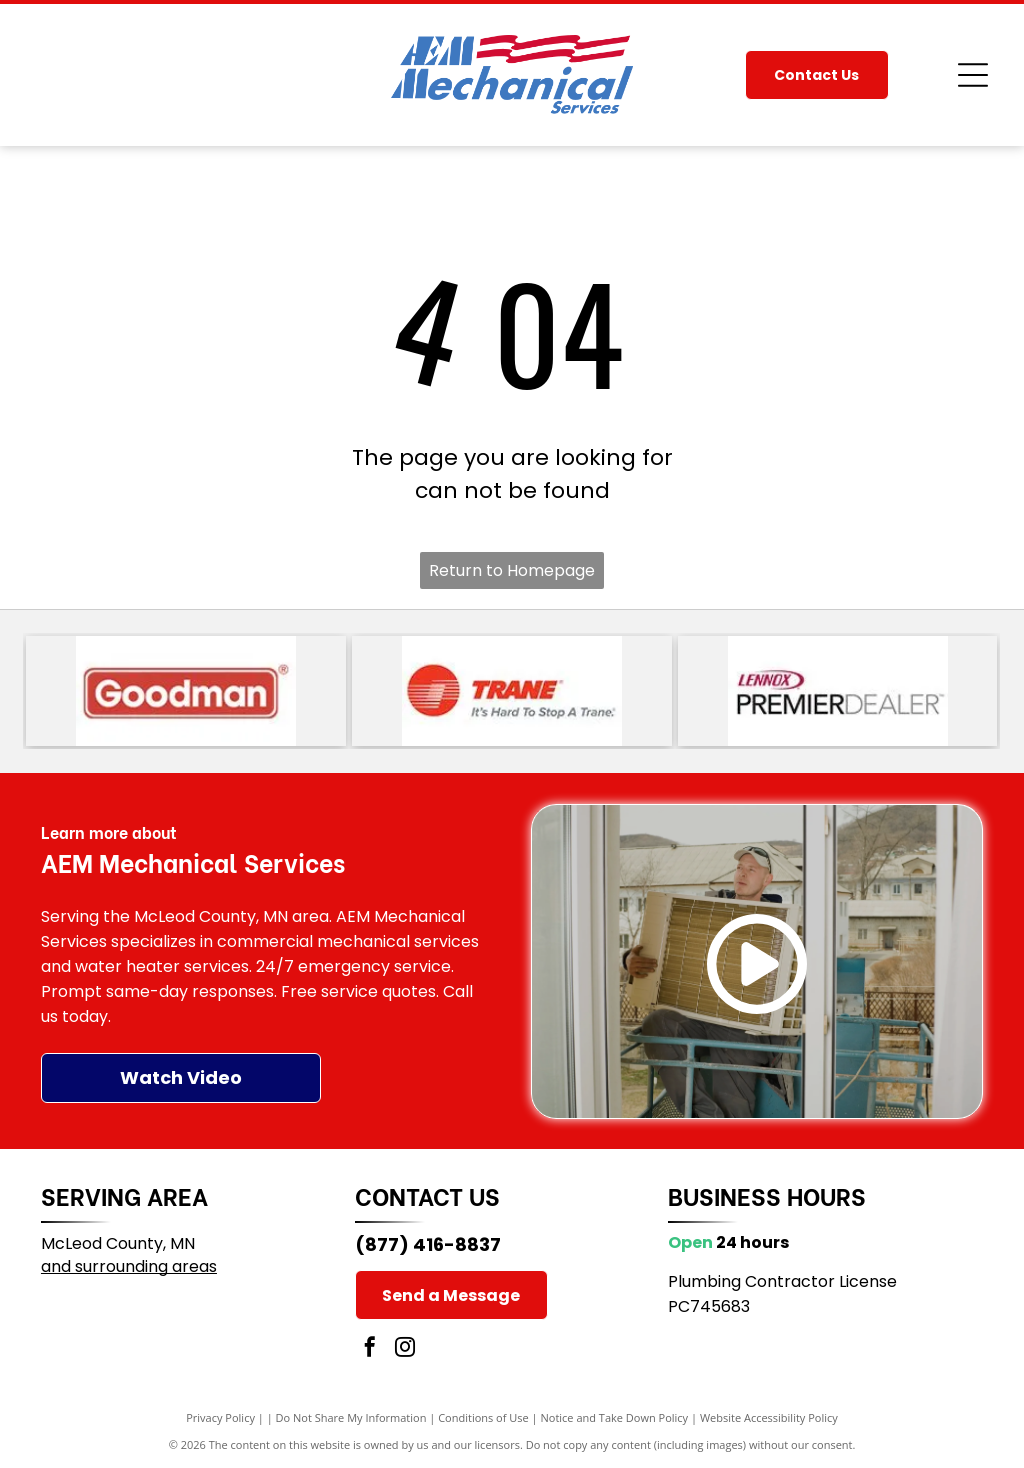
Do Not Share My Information (351, 1417)
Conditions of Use (483, 1417)
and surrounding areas (129, 1266)
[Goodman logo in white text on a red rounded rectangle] (186, 691)
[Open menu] (973, 75)
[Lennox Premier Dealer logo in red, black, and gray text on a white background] (838, 691)
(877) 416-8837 (428, 1244)
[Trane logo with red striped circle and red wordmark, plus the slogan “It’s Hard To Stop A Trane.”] (512, 691)
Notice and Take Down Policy (615, 1417)
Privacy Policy (220, 1417)
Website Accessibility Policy (769, 1417)
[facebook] (370, 1349)
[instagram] (405, 1349)
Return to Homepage (512, 570)
